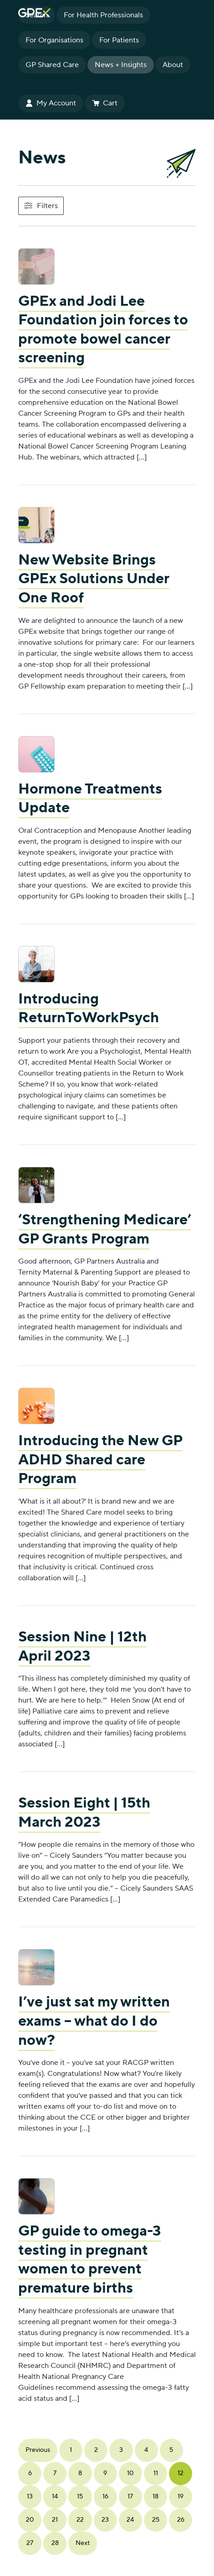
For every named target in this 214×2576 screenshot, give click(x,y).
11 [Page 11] (155, 2473)
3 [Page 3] (121, 2450)
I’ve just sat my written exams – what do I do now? (94, 2021)
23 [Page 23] (105, 2520)
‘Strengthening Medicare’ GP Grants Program (104, 1230)
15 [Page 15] (80, 2496)
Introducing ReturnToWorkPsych (88, 1009)
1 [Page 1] (71, 2450)
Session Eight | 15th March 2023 (84, 1813)
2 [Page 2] (96, 2450)
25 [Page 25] (155, 2520)
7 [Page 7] (54, 2473)
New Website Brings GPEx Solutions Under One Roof (93, 579)
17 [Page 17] (130, 2496)
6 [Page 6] (30, 2473)
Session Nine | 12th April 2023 (82, 1647)
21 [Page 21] (55, 2520)
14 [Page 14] (55, 2496)
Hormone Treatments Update (90, 799)
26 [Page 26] (180, 2520)
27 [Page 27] (29, 2543)
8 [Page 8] (80, 2473)
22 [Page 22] (80, 2520)
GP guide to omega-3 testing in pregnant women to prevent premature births (89, 2260)
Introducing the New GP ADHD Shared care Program (100, 1460)
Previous (37, 2450)
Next (83, 2543)
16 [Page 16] (105, 2496)
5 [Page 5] (171, 2450)
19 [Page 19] (180, 2496)
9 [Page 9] (105, 2473)
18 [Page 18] (155, 2496)
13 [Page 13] (30, 2496)
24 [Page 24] (130, 2520)
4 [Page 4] (146, 2450)
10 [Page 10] (130, 2473)
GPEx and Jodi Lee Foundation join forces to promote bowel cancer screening (103, 330)
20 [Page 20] (30, 2520)
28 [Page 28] (55, 2543)
